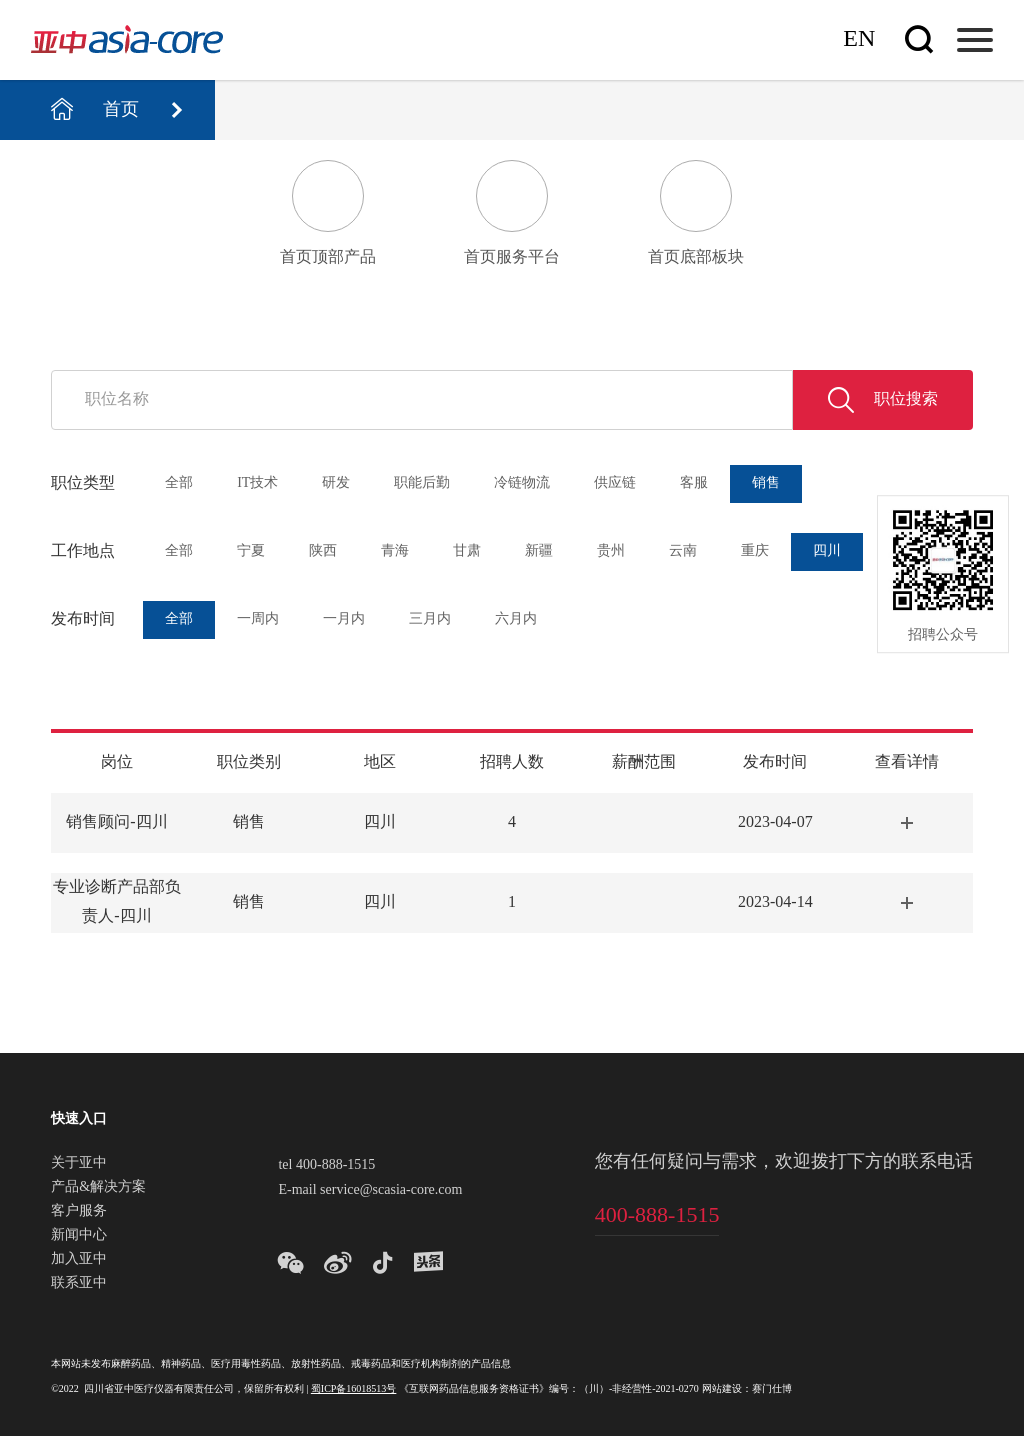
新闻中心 (79, 1236)
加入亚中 (79, 1260)
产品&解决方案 (98, 1188)
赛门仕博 (772, 1389)
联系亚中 (79, 1284)
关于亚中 (79, 1164)
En (859, 39)
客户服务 (79, 1212)
